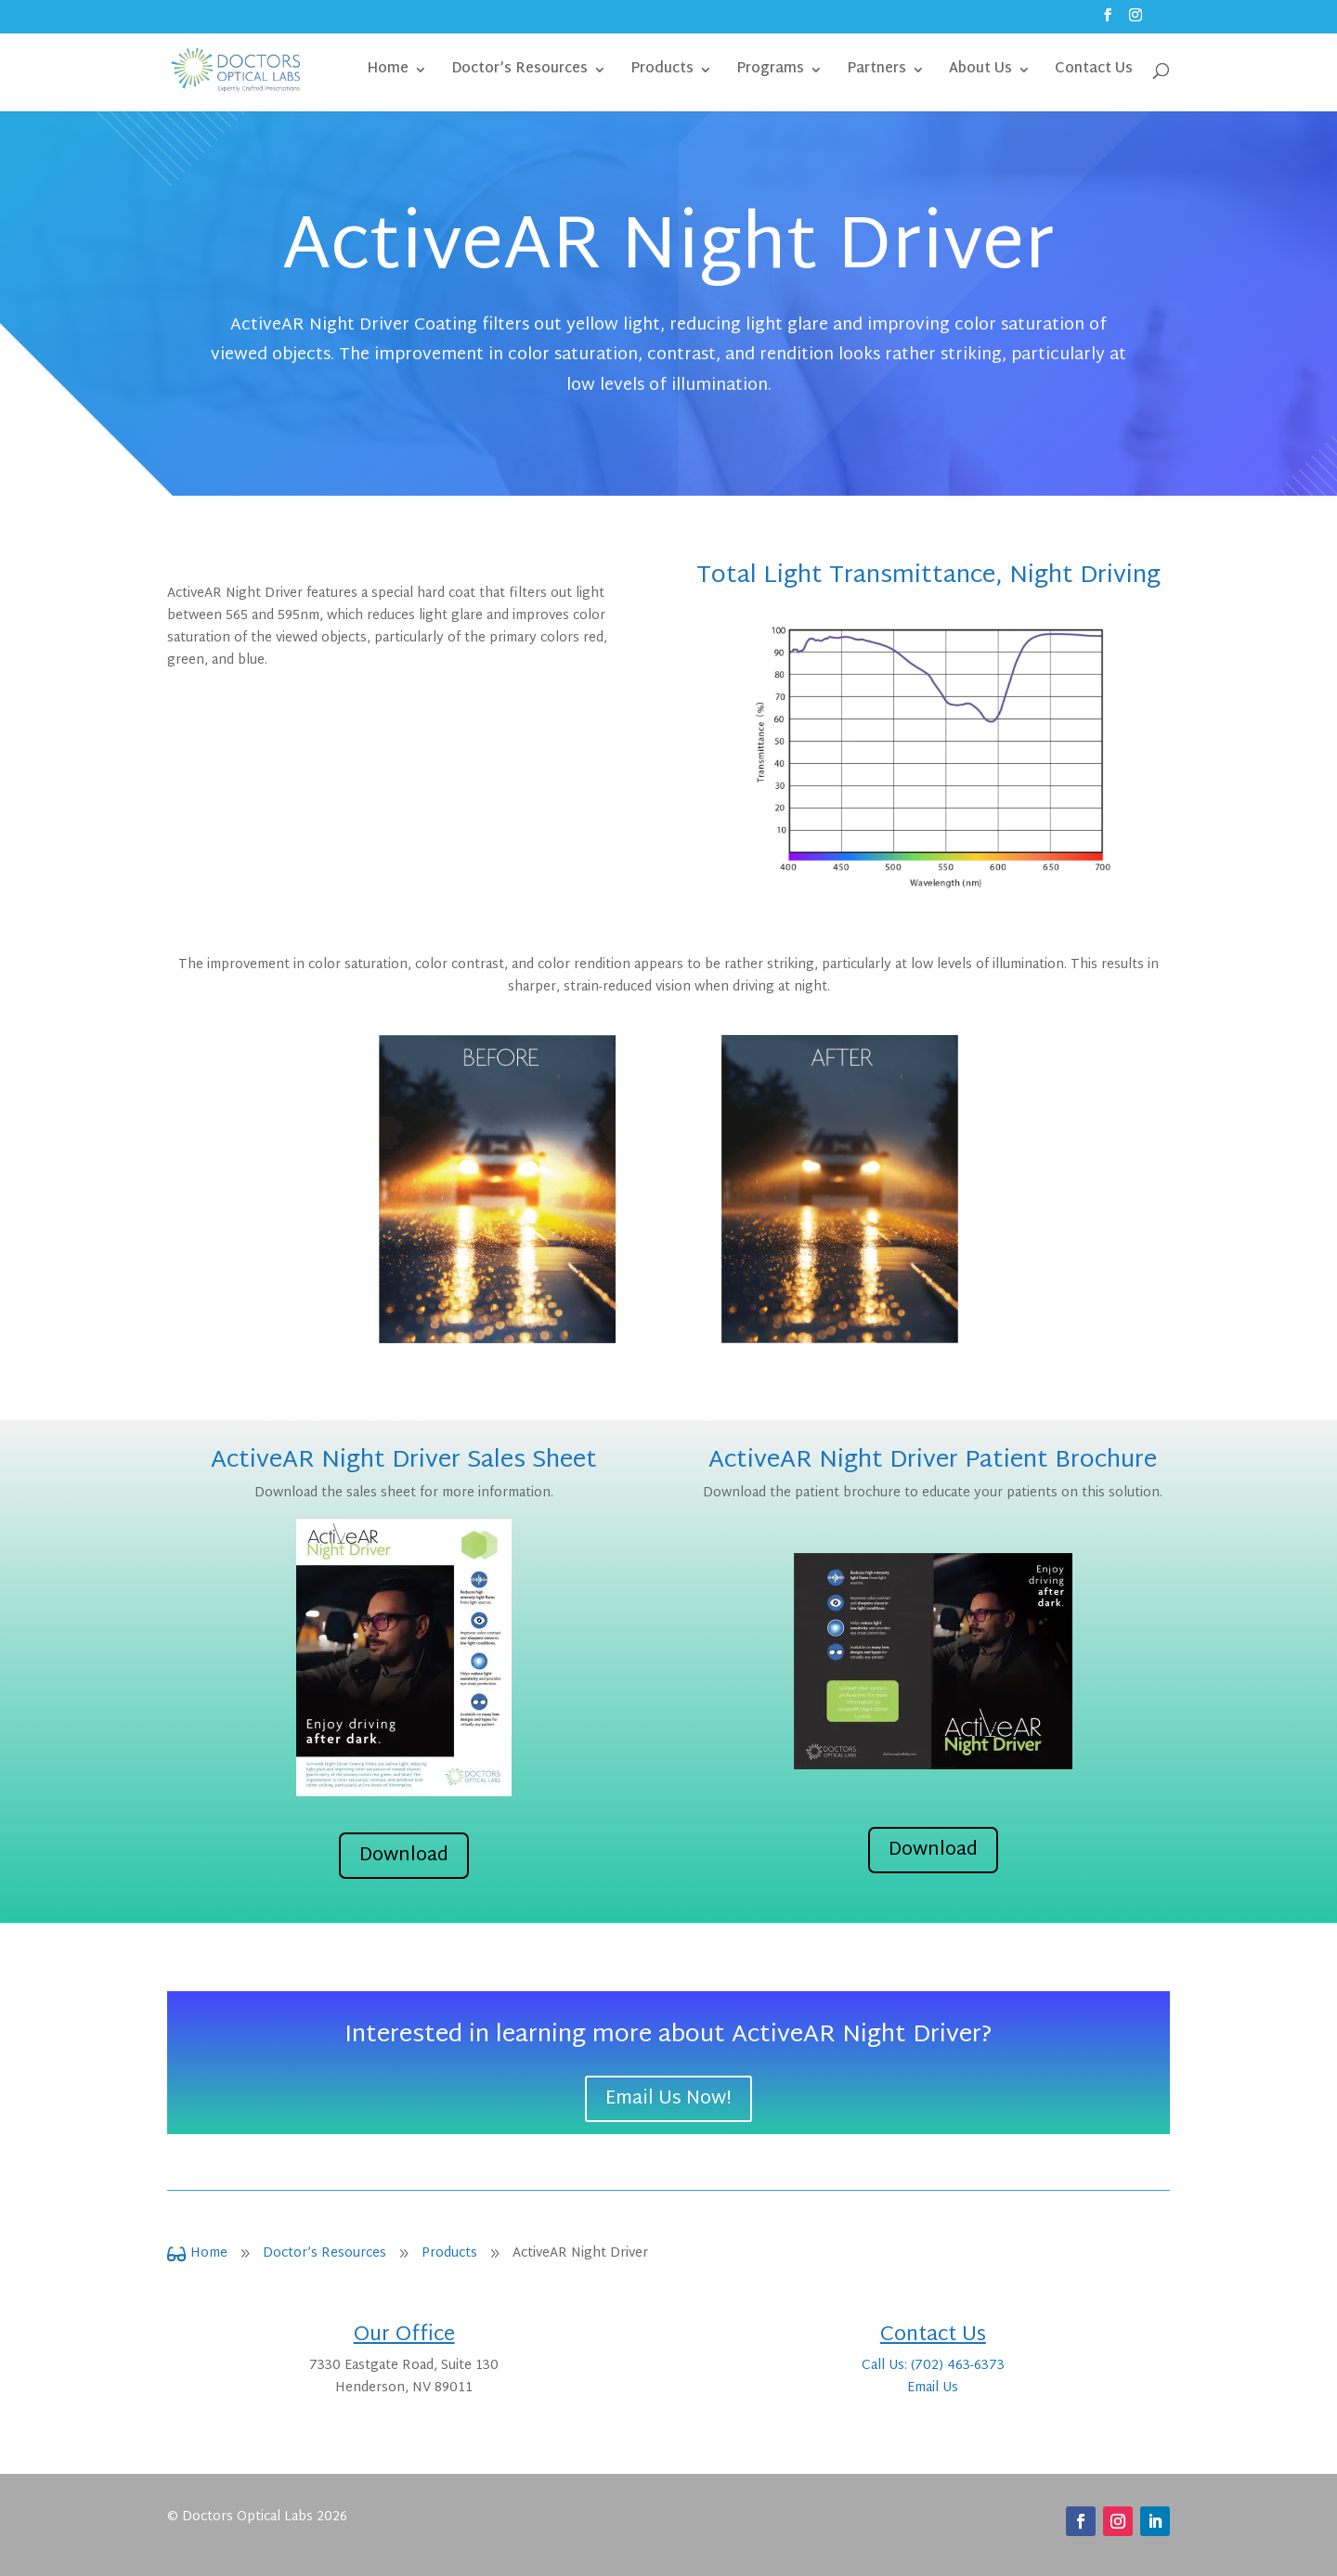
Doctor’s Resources (519, 72)
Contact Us (1094, 72)
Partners (876, 72)
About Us (980, 72)
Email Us (932, 2388)
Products (662, 72)
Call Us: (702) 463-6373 (933, 2365)
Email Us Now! (668, 2099)
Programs (770, 72)
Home (388, 72)
